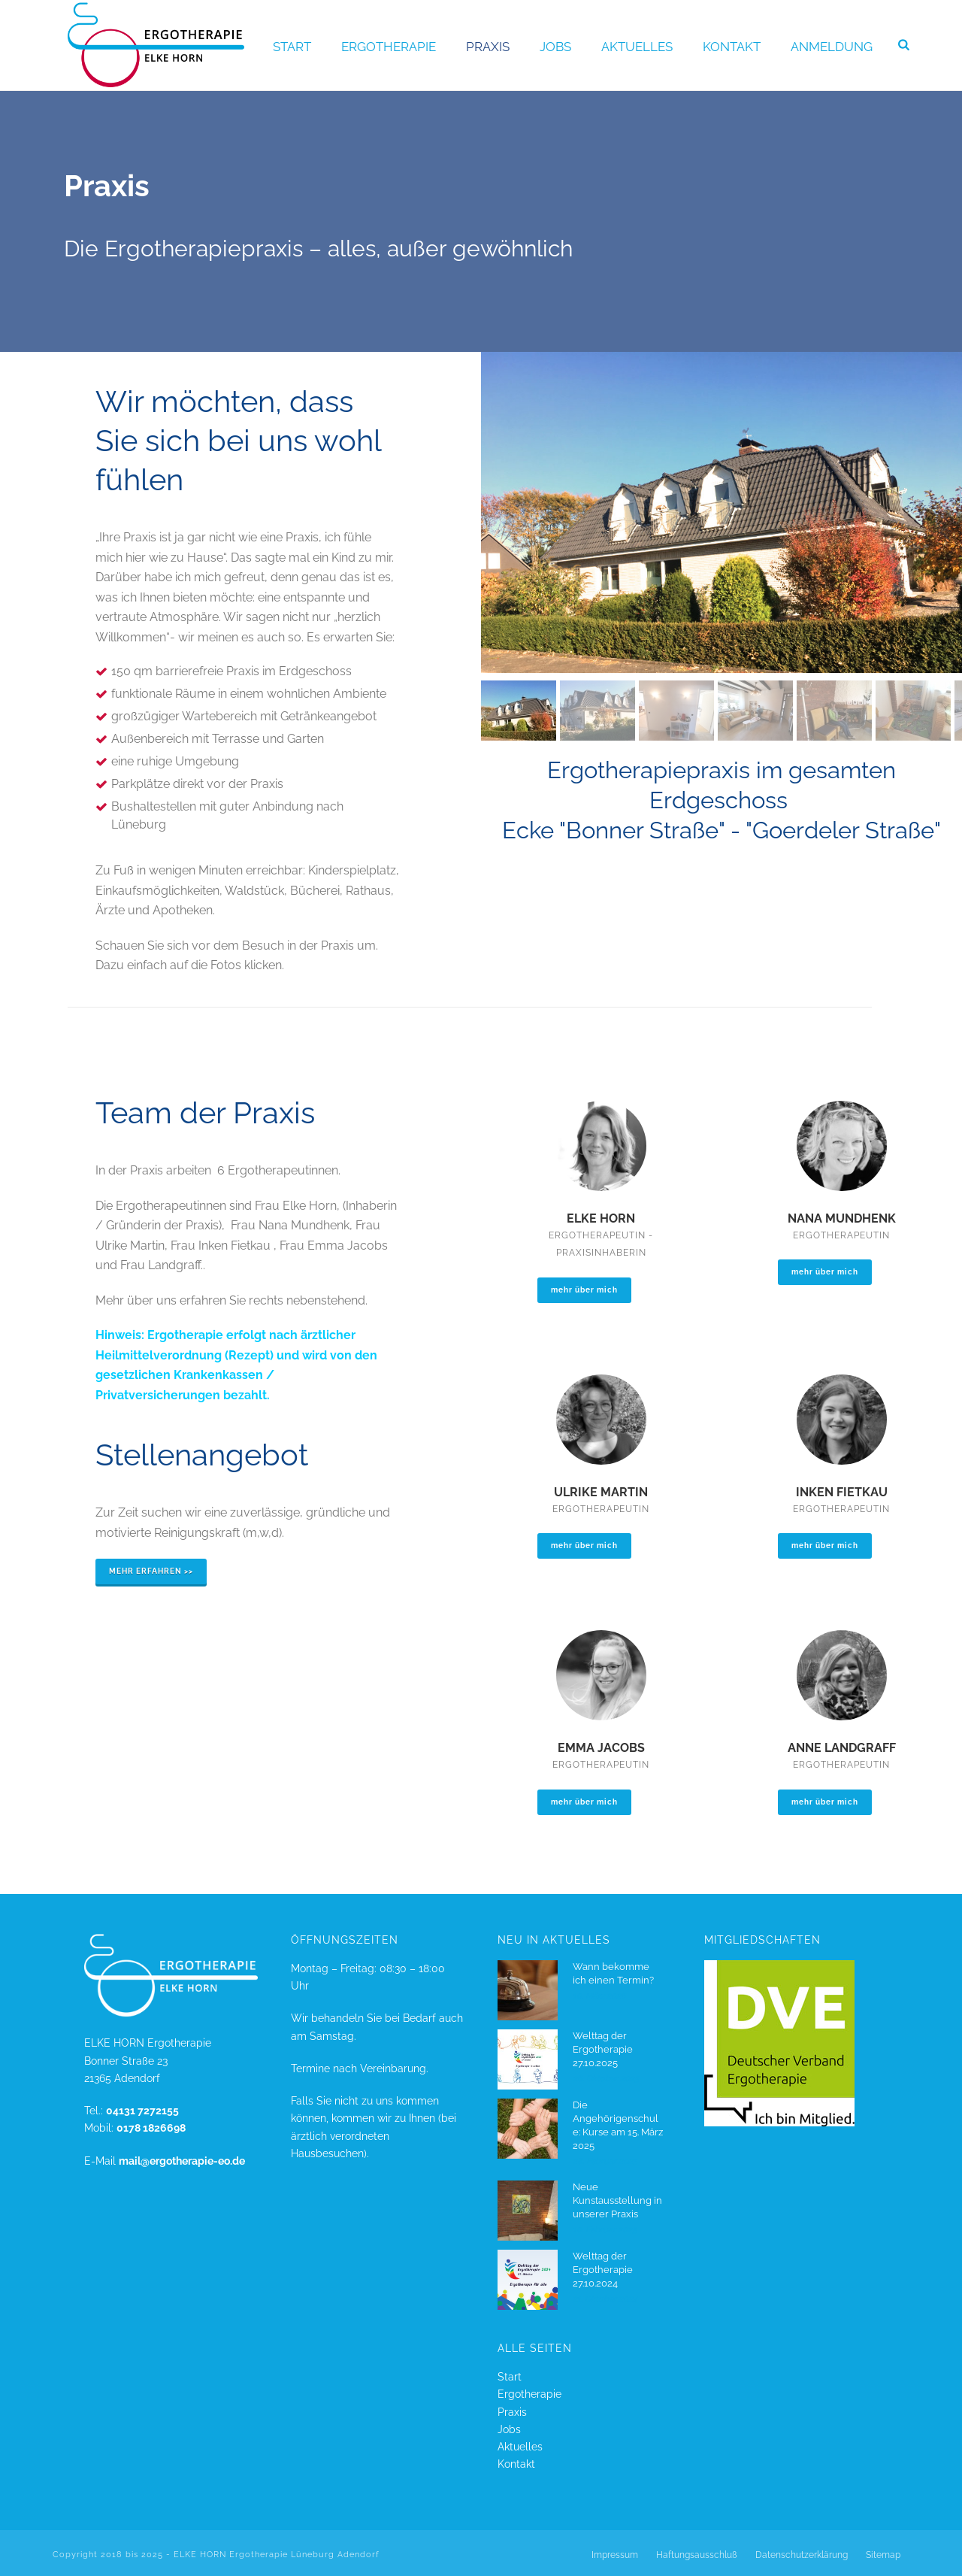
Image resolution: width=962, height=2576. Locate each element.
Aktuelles (637, 46)
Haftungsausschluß (696, 2555)
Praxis (488, 46)
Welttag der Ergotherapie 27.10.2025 (603, 2049)
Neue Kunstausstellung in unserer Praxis (617, 2200)
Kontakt (732, 46)
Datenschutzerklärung (801, 2555)
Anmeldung (832, 46)
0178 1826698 (151, 2128)
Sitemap (883, 2555)
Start (292, 46)
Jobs (555, 46)
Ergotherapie (388, 46)
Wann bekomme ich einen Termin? (613, 1973)
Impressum (614, 2555)
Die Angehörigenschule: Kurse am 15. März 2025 (618, 2125)
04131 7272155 (142, 2111)
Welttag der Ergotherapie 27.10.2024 (603, 2269)
